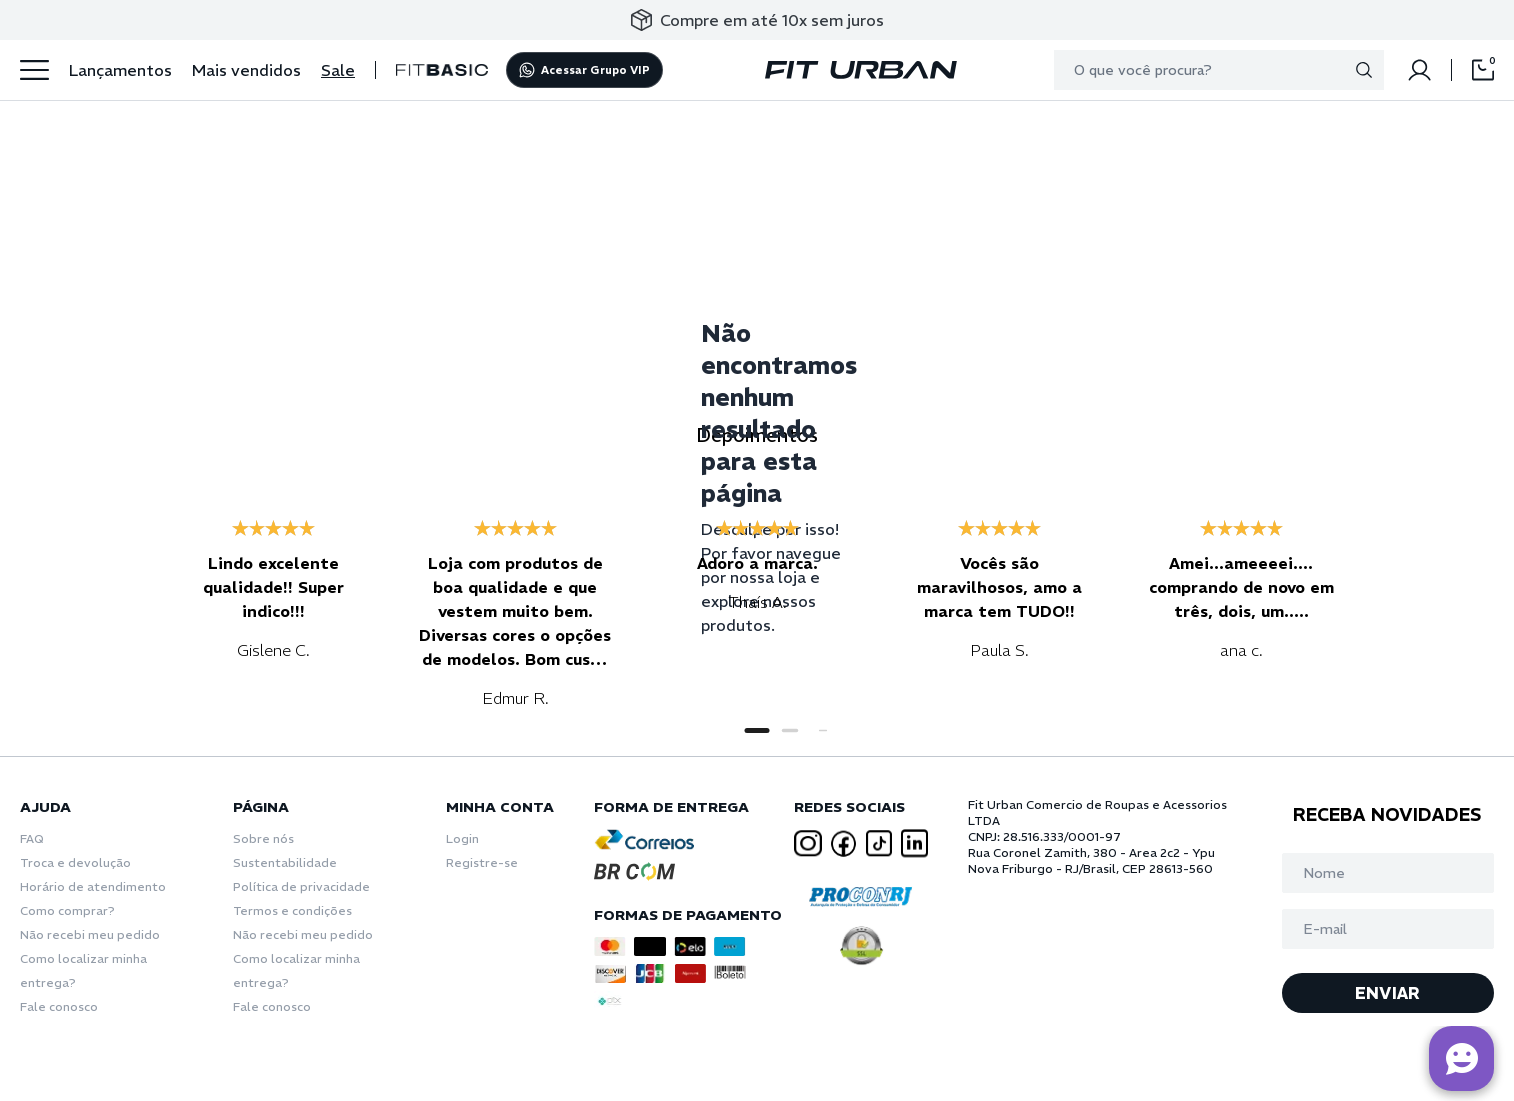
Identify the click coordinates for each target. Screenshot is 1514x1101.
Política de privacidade (301, 886)
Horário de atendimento (93, 886)
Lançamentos (120, 70)
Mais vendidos (246, 70)
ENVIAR (1387, 993)
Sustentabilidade (285, 862)
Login (462, 838)
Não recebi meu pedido (90, 934)
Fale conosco (59, 1006)
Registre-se (482, 862)
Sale (338, 70)
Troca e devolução (75, 862)
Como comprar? (67, 910)
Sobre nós (263, 838)
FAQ (32, 838)
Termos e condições (292, 910)
